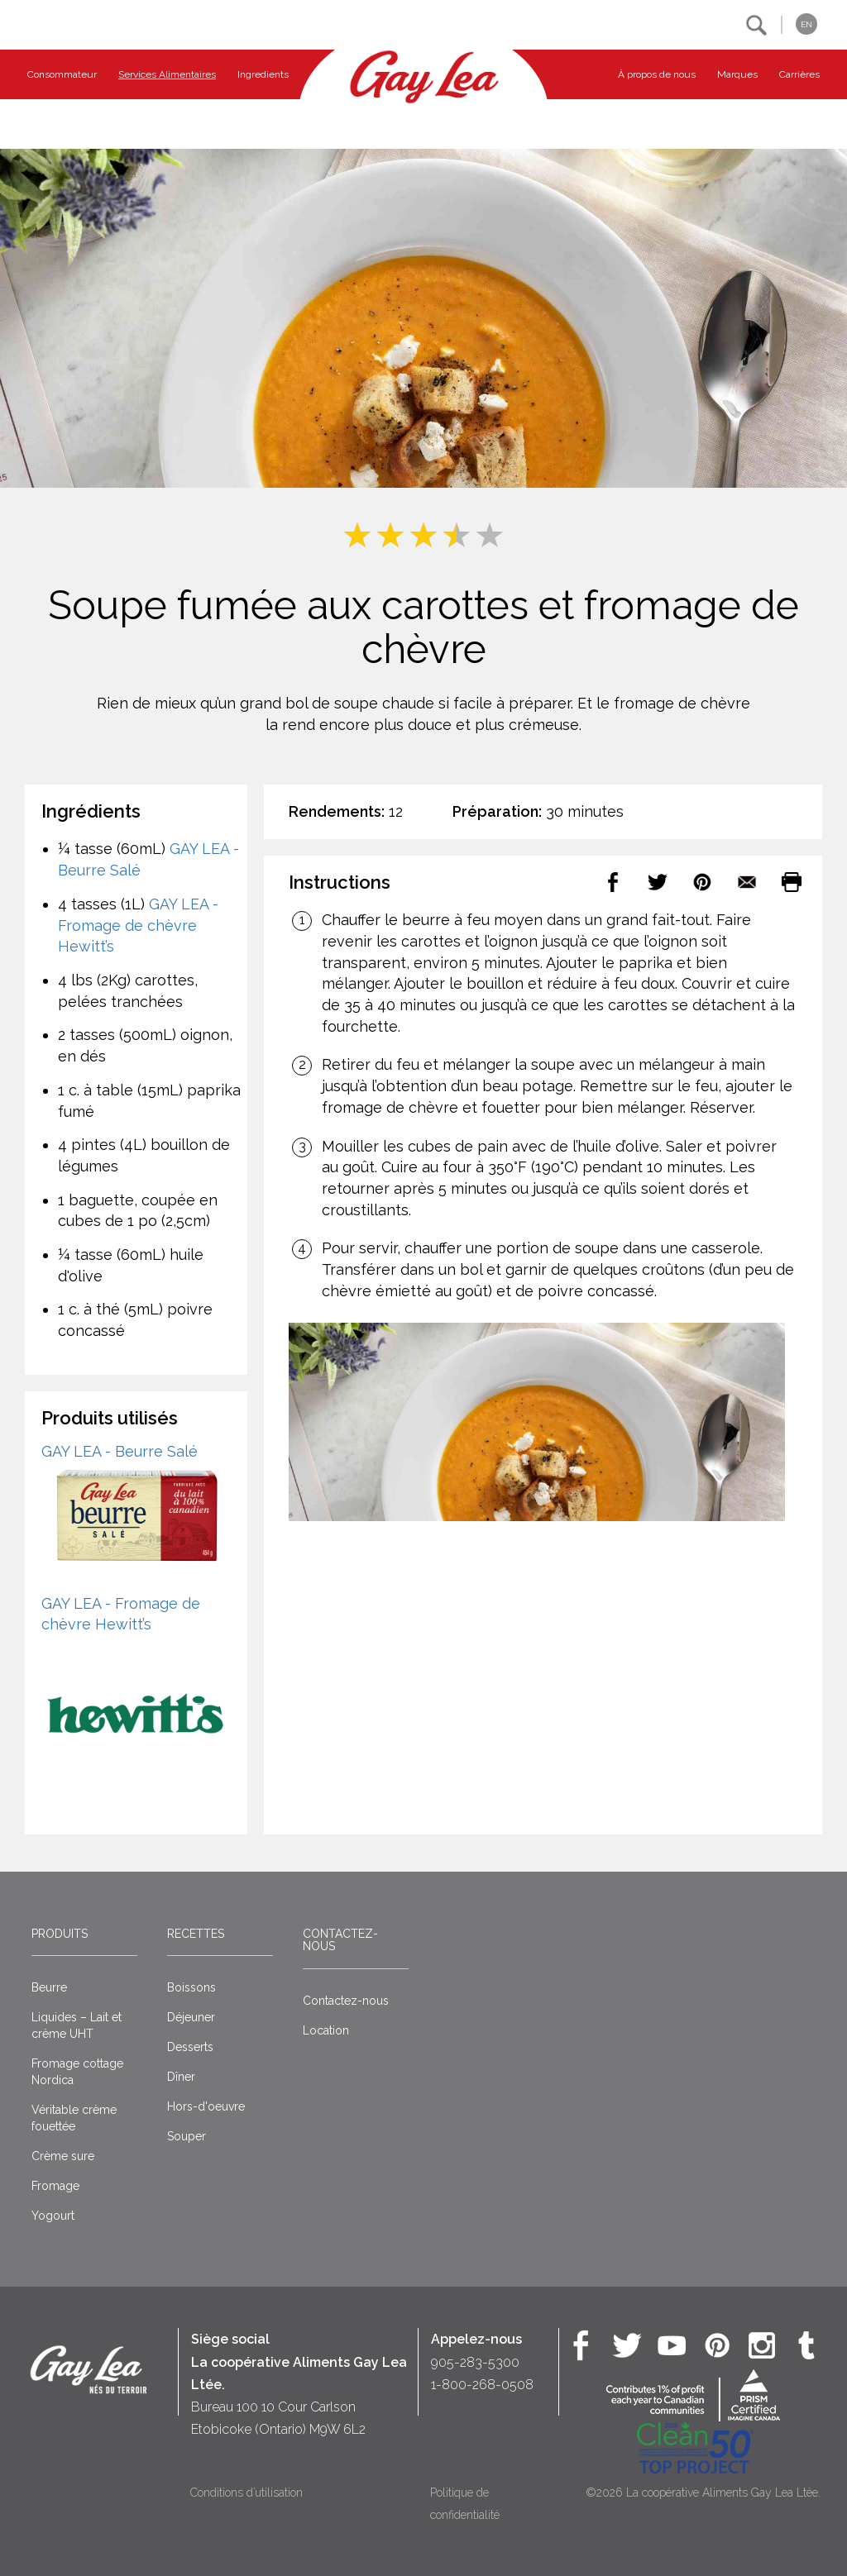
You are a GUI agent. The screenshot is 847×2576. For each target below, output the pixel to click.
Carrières (799, 74)
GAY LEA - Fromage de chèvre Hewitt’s (138, 925)
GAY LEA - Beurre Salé (119, 1451)
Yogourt (52, 2215)
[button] (756, 25)
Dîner (181, 2076)
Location (326, 2030)
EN (806, 24)
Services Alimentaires (167, 74)
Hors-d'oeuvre (206, 2106)
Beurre (49, 1987)
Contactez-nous (340, 1940)
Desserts (190, 2047)
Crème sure (62, 2156)
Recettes (195, 1933)
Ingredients (263, 74)
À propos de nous (657, 74)
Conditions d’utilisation (246, 2492)
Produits (59, 1933)
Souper (186, 2136)
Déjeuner (191, 2017)
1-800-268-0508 (482, 2384)
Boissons (191, 1987)
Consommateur (62, 74)
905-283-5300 (475, 2362)
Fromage (55, 2185)
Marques (737, 74)
